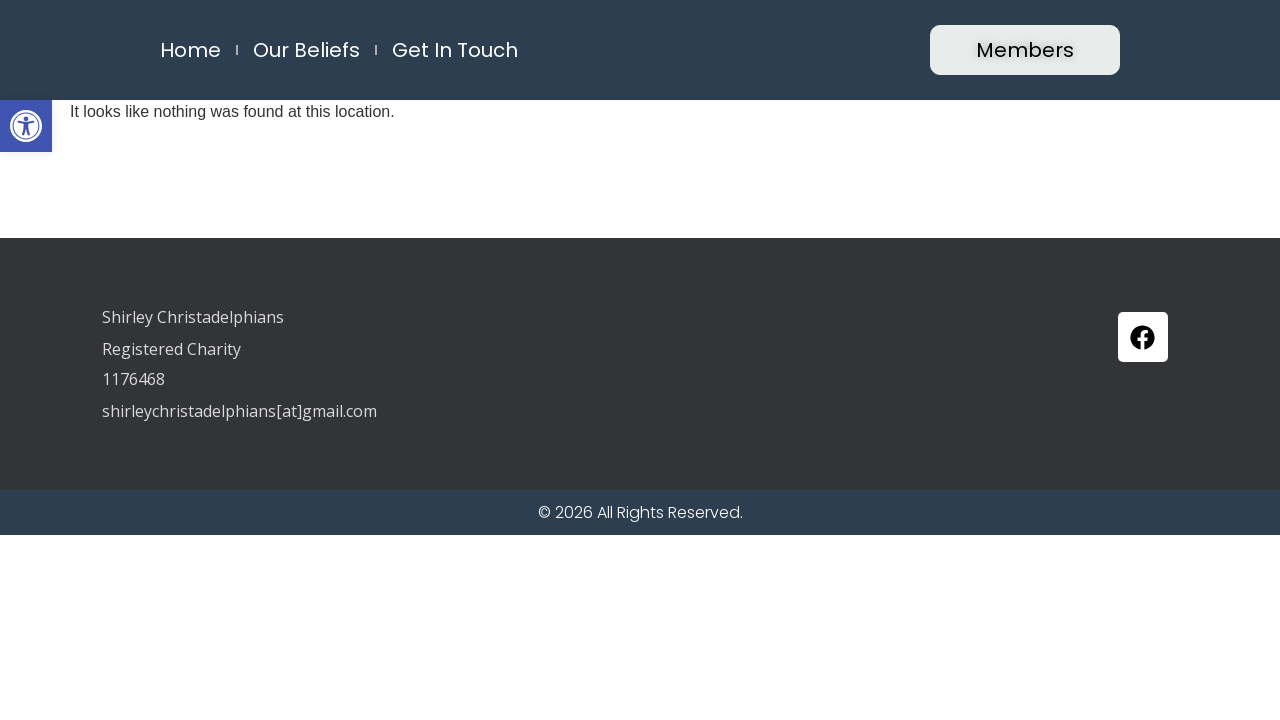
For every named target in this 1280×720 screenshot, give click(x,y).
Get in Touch (455, 50)
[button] (26, 126)
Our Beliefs (306, 50)
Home (190, 50)
